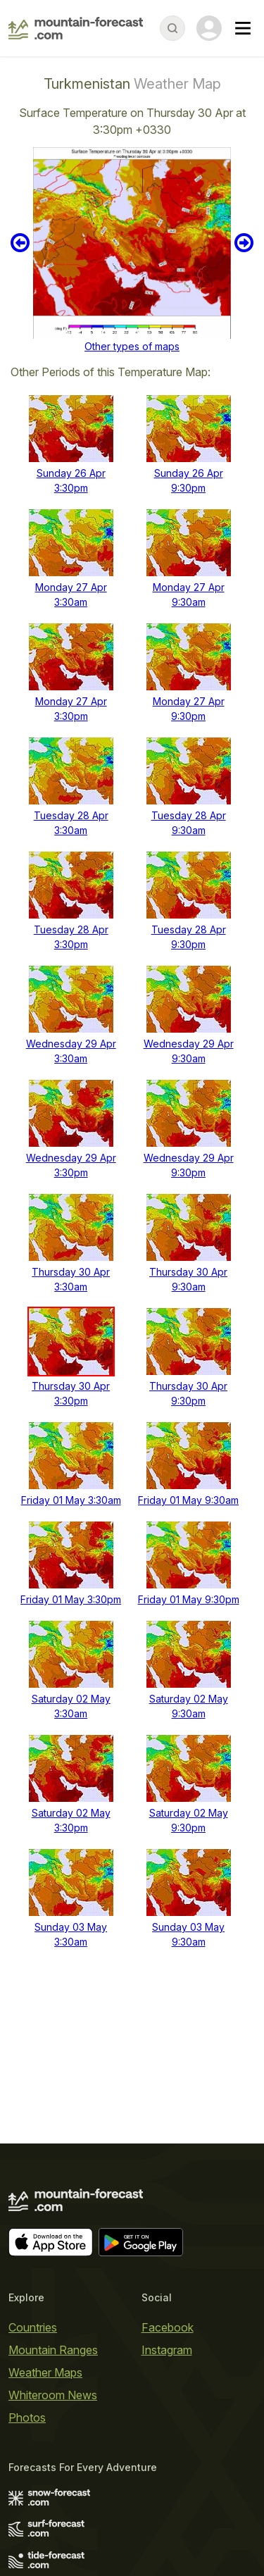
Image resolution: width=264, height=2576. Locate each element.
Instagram (167, 2350)
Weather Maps (45, 2372)
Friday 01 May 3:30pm (70, 1599)
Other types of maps (132, 346)
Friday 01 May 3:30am (71, 1500)
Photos (27, 2417)
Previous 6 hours (20, 243)
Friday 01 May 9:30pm (188, 1599)
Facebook (168, 2327)
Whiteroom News (52, 2395)
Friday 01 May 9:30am (188, 1500)
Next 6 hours (243, 243)
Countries (32, 2327)
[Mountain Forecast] (75, 28)
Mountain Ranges (53, 2350)
